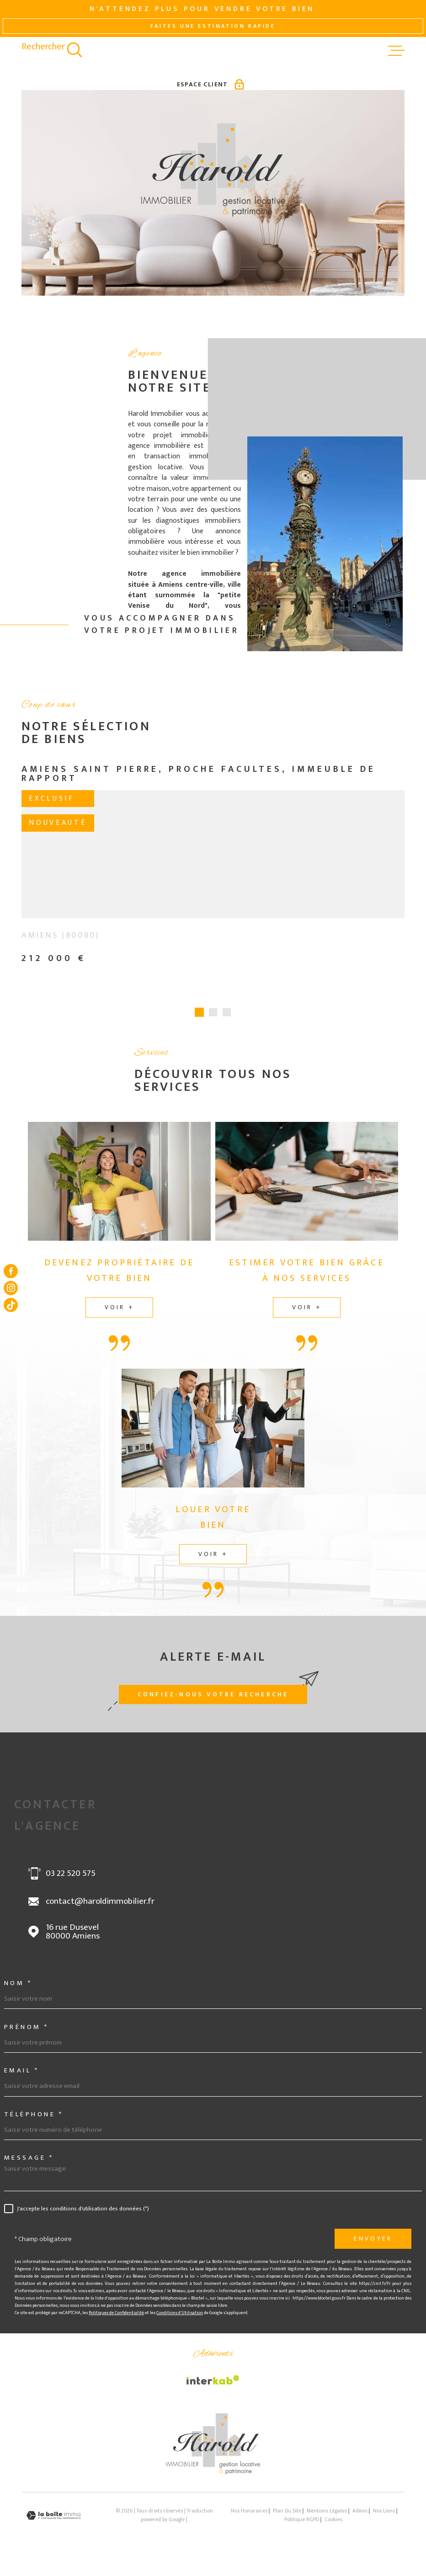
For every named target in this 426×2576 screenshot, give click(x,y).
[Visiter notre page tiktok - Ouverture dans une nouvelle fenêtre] (11, 1305)
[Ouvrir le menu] (396, 50)
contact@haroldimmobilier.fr (100, 1907)
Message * (29, 2164)
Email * (21, 2076)
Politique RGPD (301, 2526)
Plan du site (287, 2517)
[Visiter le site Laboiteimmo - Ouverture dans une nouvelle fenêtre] (53, 2521)
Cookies (333, 2526)
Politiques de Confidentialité (116, 2319)
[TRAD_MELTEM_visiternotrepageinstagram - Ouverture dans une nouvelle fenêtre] (11, 1288)
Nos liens (384, 2517)
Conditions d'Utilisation (179, 2319)
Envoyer (373, 2245)
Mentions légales (327, 2517)
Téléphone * (34, 2120)
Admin (359, 2517)
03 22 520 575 (71, 1879)
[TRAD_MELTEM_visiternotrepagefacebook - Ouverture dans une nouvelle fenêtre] (11, 1271)
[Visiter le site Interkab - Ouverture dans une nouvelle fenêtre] (213, 2385)
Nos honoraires (249, 2517)
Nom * (18, 1989)
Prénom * (26, 2032)
